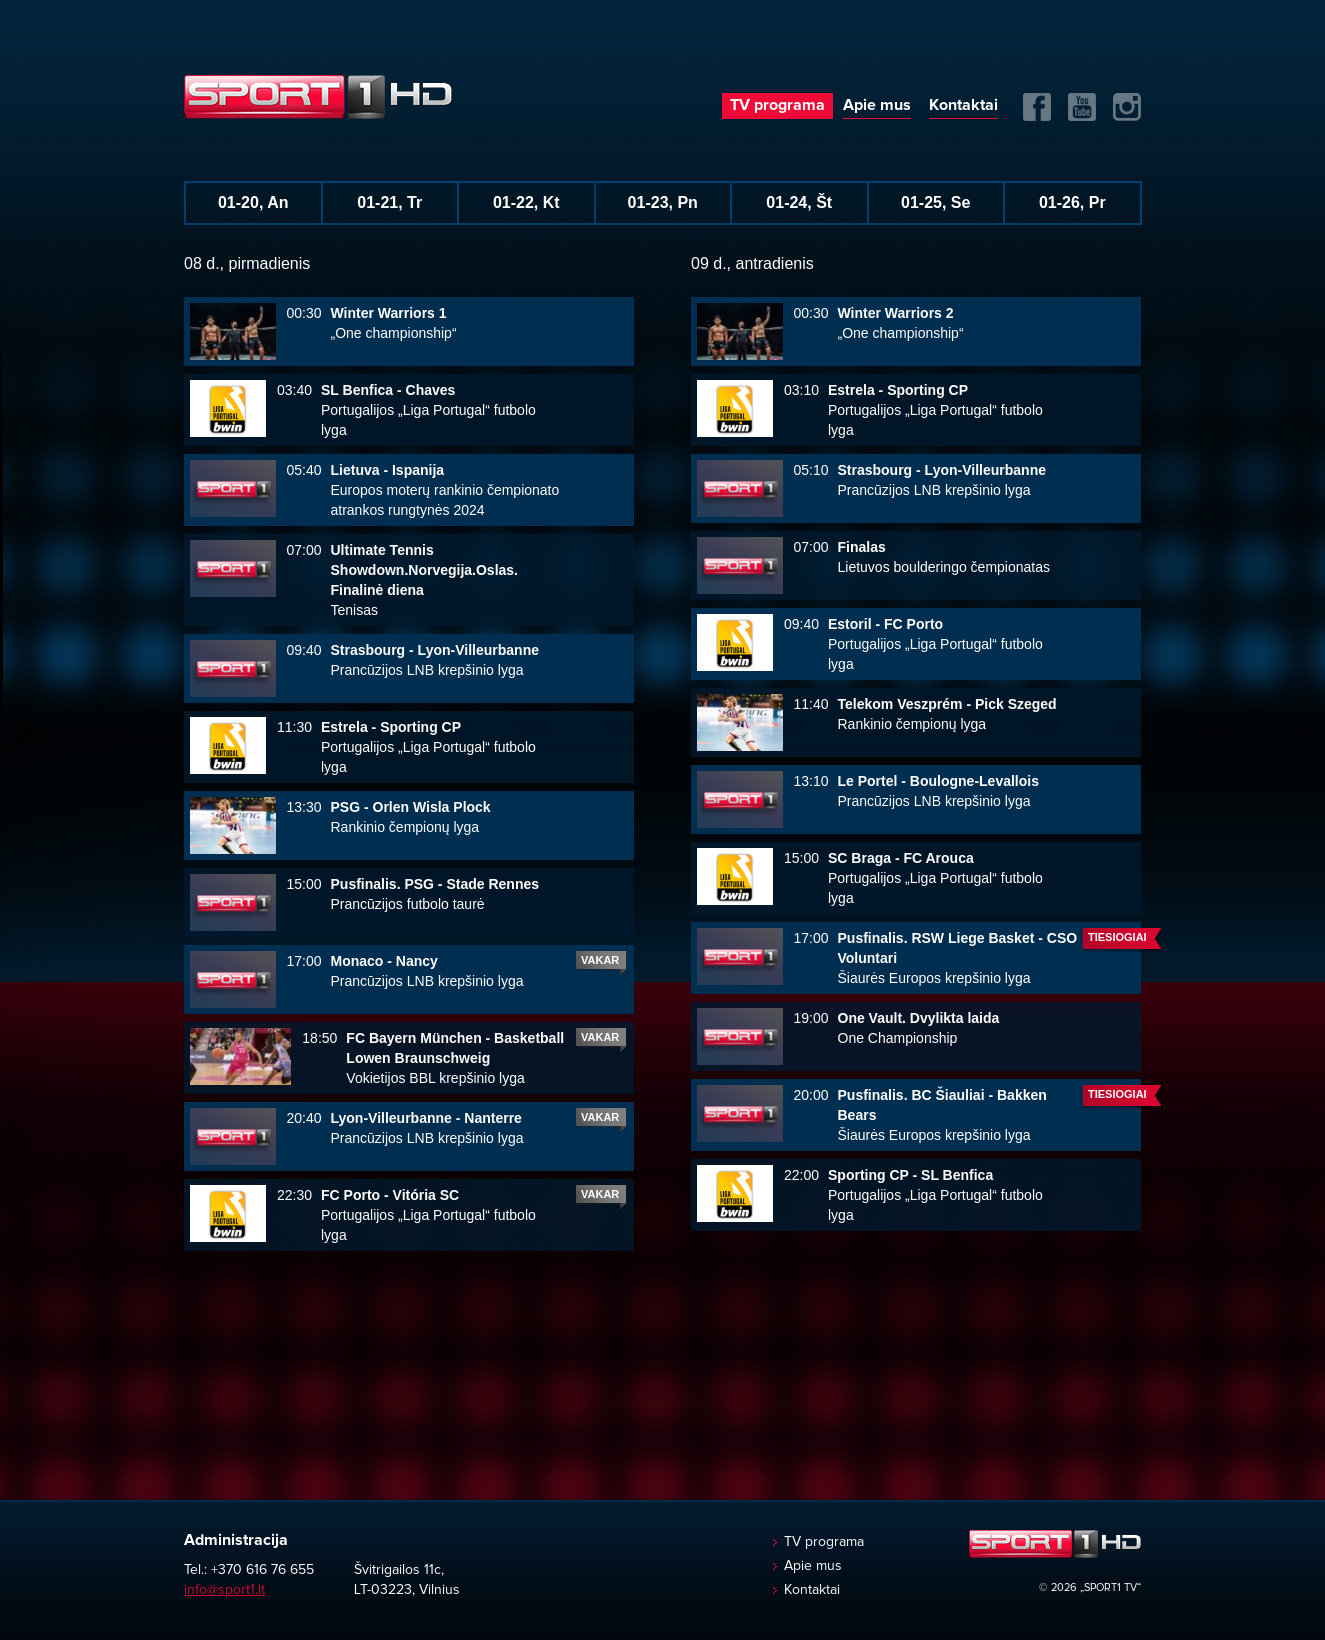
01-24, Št (799, 202)
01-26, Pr (1072, 202)
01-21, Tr (389, 202)
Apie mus (877, 105)
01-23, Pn (663, 202)
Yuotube (1082, 107)
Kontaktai (963, 105)
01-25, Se (935, 202)
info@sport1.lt (224, 1590)
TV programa (777, 105)
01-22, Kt (526, 202)
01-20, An (253, 202)
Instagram (1127, 107)
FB (1037, 107)
